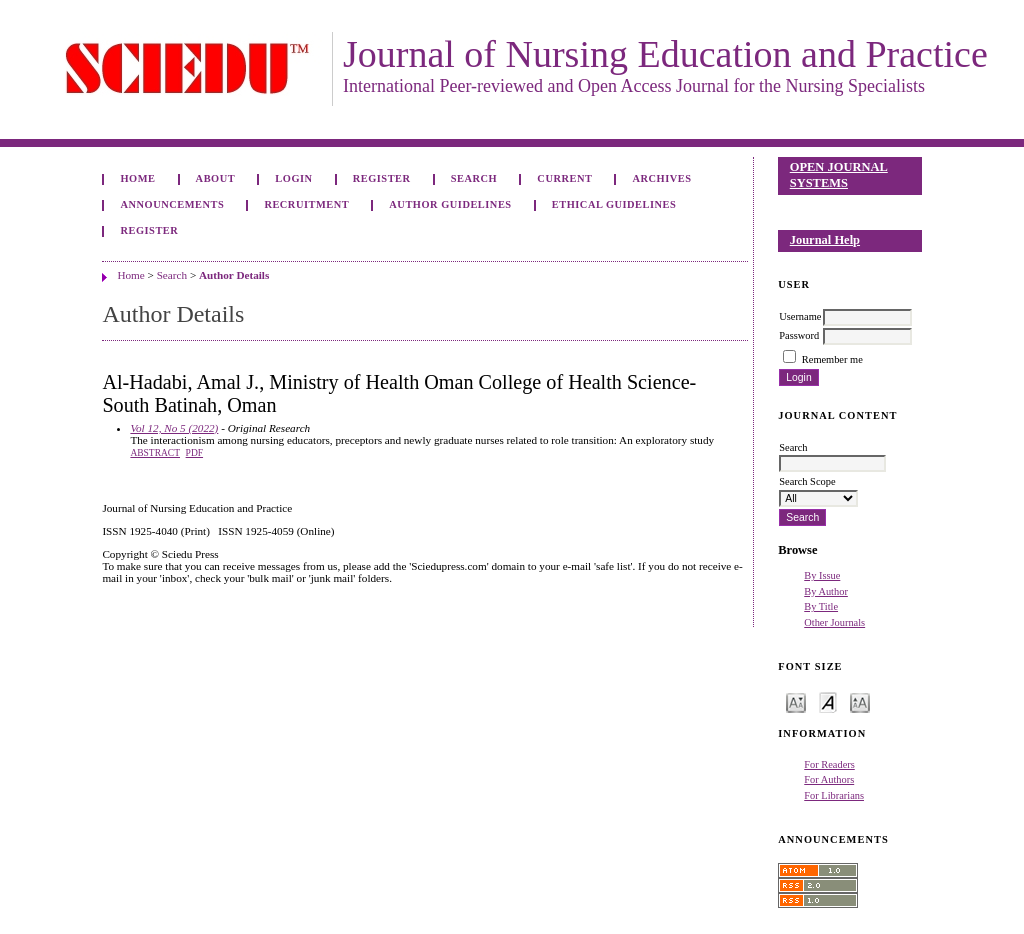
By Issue (822, 575)
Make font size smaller (796, 701)
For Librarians (834, 795)
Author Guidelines (450, 204)
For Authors (829, 779)
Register (382, 178)
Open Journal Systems (839, 175)
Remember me (832, 359)
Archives (662, 178)
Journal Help (825, 240)
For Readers (829, 764)
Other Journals (834, 622)
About (216, 178)
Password (799, 335)
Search (474, 178)
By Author (826, 591)
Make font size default (828, 701)
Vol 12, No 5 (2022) (174, 428)
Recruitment (306, 204)
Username (800, 316)
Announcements (172, 204)
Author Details (234, 275)
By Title (821, 606)
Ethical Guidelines (614, 204)
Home (137, 178)
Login (293, 178)
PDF (194, 453)
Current (564, 178)
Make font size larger (860, 701)
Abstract (155, 453)
